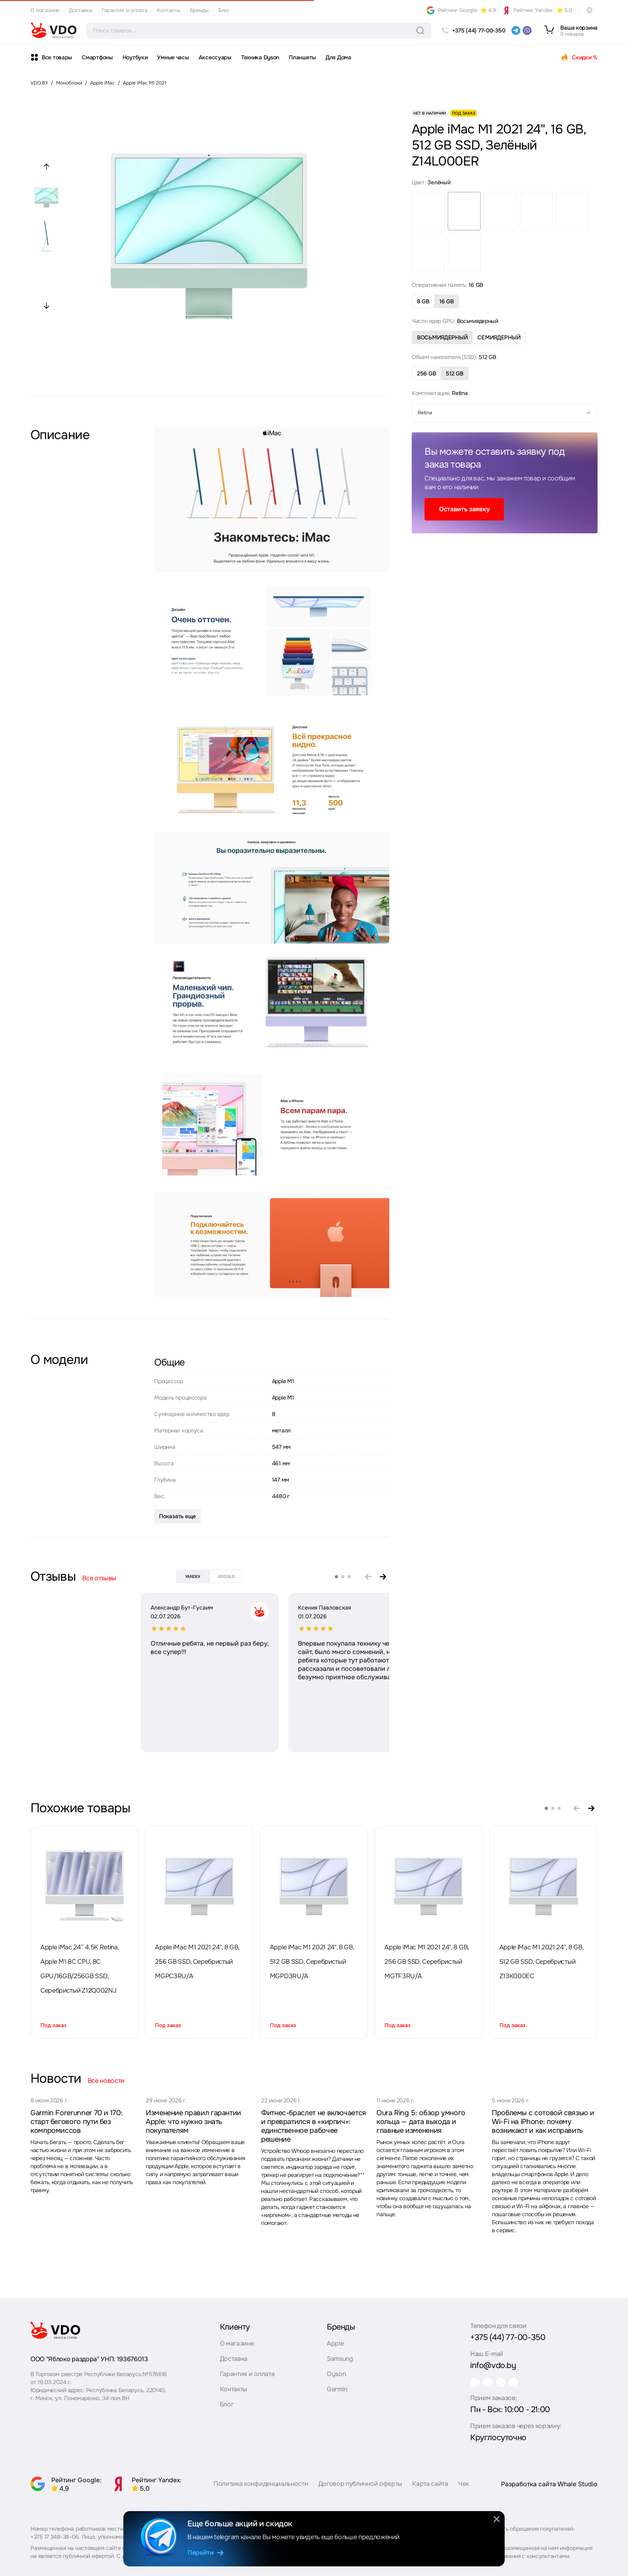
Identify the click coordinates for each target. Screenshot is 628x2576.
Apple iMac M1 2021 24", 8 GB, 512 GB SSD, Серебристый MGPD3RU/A (312, 1961)
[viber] (527, 30)
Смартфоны (97, 57)
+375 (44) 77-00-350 (507, 2337)
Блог (224, 10)
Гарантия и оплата (124, 10)
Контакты (168, 10)
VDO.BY (39, 83)
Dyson (336, 2374)
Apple (335, 2343)
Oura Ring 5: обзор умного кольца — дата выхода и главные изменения (420, 2121)
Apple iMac (102, 83)
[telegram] (515, 30)
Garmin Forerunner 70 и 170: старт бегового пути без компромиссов (76, 2121)
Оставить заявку (464, 509)
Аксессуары (215, 57)
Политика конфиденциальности (260, 2491)
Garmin (337, 2389)
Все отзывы (99, 1578)
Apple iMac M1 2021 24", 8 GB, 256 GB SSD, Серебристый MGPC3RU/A (197, 1961)
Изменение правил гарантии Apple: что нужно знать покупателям (193, 2121)
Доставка (80, 10)
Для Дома (338, 57)
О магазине (44, 10)
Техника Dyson (260, 57)
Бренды (199, 10)
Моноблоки (69, 83)
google (226, 1576)
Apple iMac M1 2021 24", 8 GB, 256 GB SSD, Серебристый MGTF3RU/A (426, 1961)
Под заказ (53, 2025)
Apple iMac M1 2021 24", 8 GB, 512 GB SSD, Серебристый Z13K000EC (541, 1961)
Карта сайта (430, 2491)
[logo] (53, 30)
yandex (192, 1576)
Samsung (340, 2358)
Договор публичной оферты (360, 2491)
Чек (463, 2491)
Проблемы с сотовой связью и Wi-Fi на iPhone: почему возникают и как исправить (543, 2121)
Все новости (106, 2080)
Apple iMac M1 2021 (144, 83)
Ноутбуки (135, 57)
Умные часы (173, 57)
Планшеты (302, 57)
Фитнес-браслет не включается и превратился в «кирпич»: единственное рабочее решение (313, 2126)
